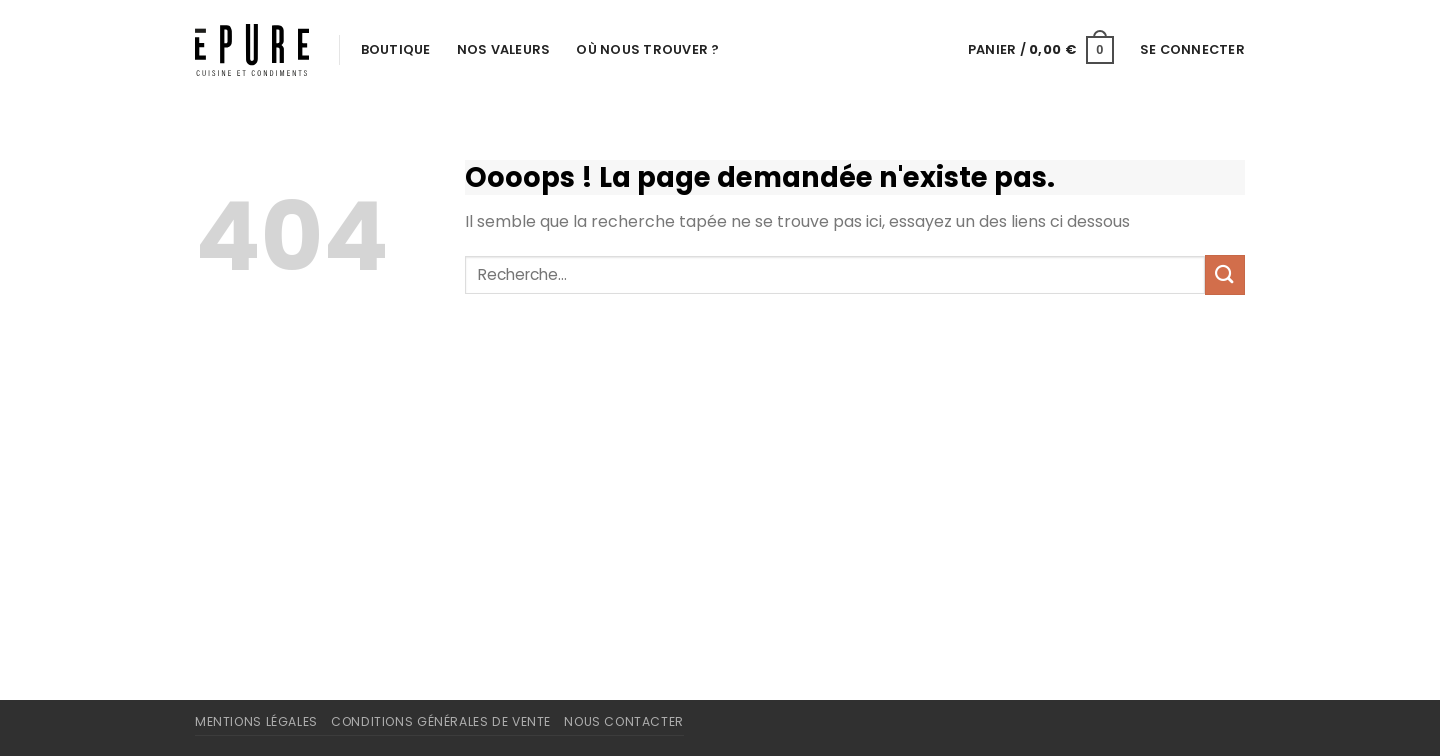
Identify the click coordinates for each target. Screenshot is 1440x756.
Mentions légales (256, 721)
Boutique (396, 49)
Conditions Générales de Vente (441, 721)
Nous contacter (624, 721)
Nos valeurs (504, 49)
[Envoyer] (1225, 274)
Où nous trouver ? (647, 49)
